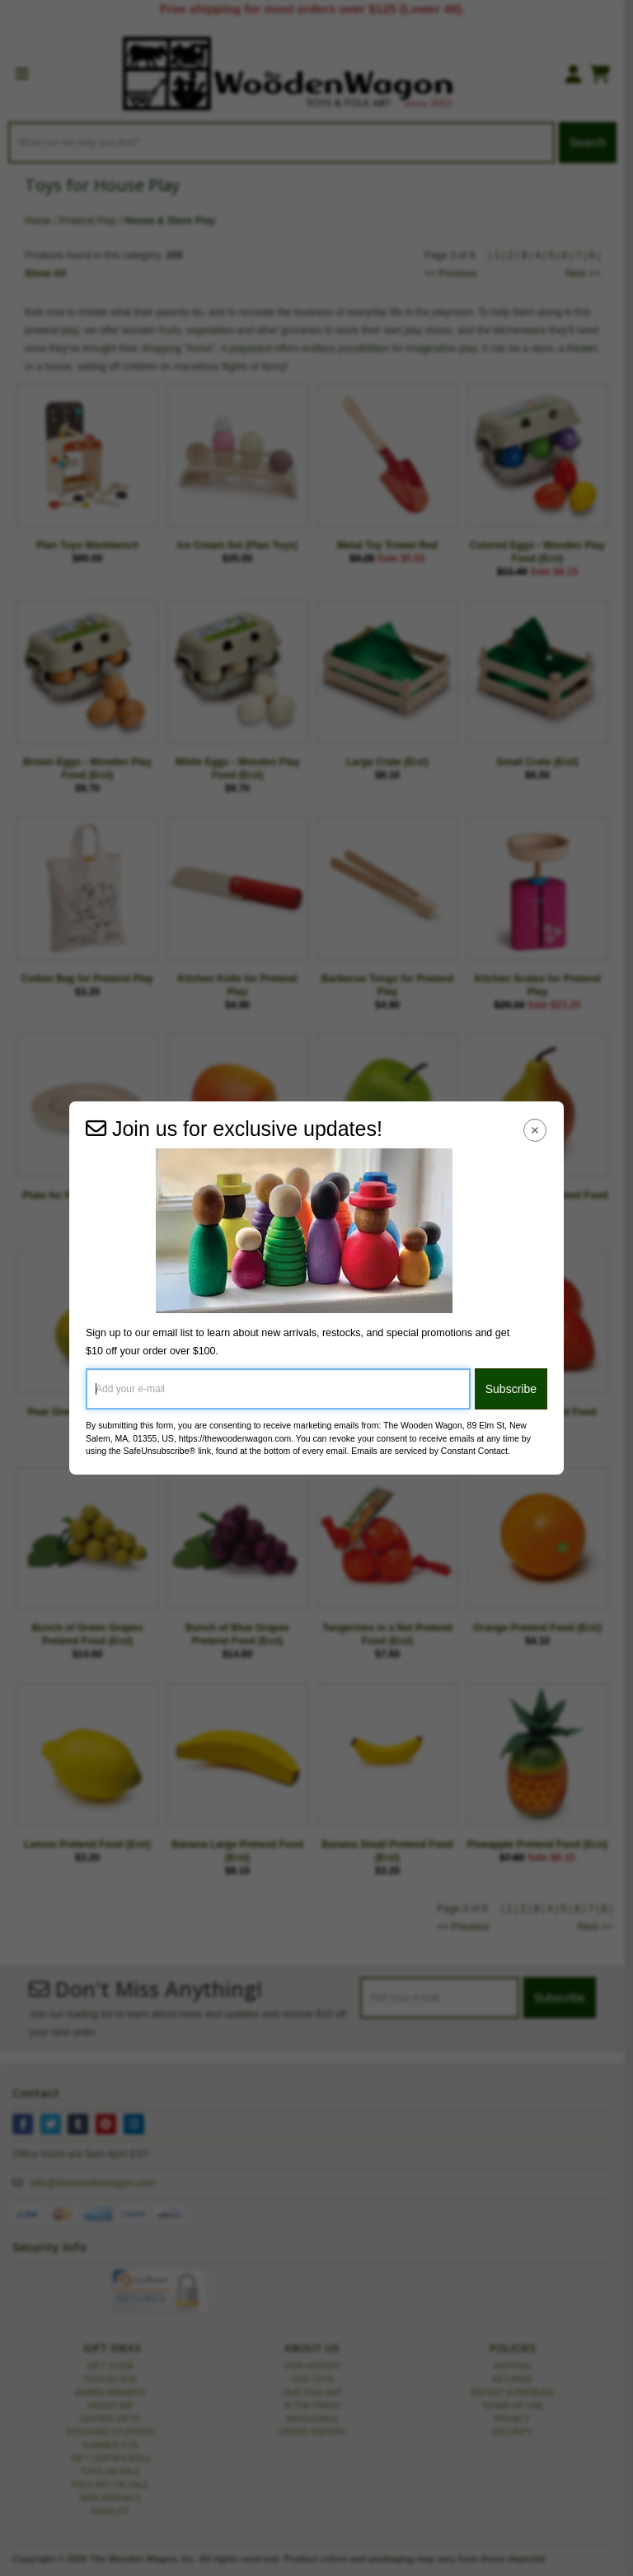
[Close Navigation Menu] (535, 1130)
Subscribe (511, 1389)
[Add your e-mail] (278, 1389)
